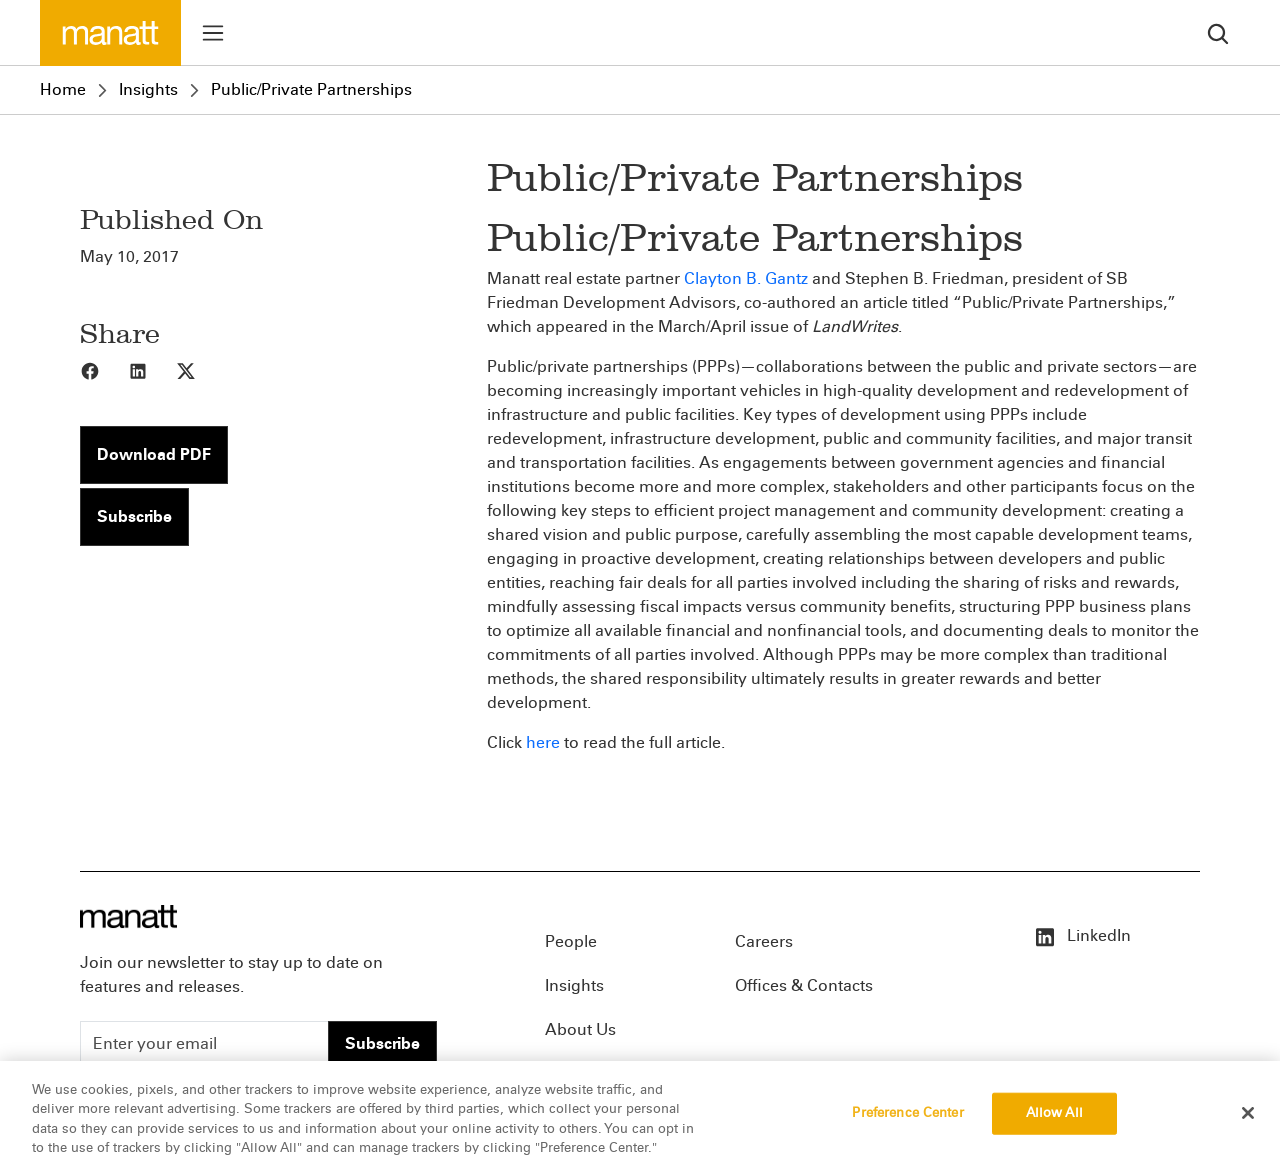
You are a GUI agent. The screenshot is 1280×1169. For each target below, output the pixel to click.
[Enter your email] (204, 1044)
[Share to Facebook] (104, 370)
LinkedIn (1082, 935)
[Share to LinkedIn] (152, 370)
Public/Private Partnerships (311, 89)
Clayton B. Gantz (746, 278)
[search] (1218, 32)
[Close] (1248, 1118)
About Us (580, 1029)
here (543, 742)
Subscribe (134, 516)
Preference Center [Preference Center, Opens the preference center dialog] (907, 1118)
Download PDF (154, 454)
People (571, 941)
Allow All (1054, 1118)
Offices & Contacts (804, 985)
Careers (764, 941)
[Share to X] (200, 370)
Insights (148, 89)
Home (63, 89)
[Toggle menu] (213, 33)
